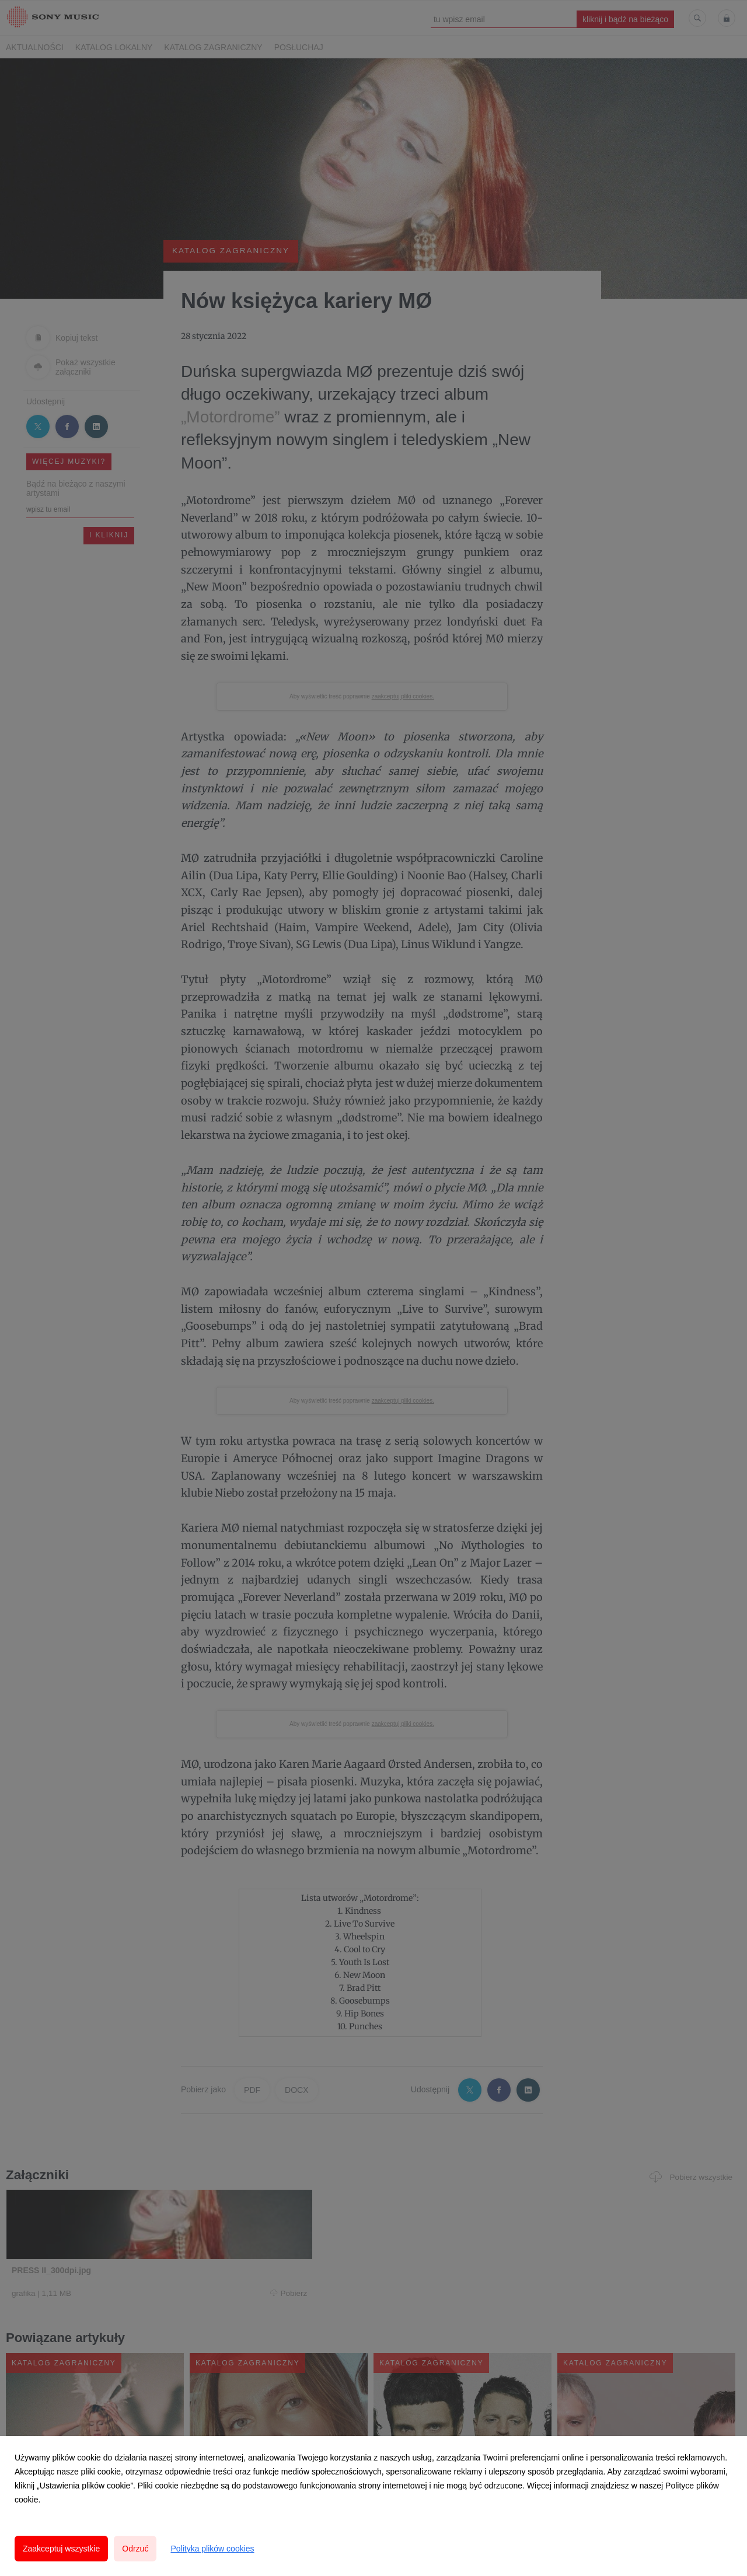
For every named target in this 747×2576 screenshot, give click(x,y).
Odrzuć (135, 2548)
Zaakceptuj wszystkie (61, 2548)
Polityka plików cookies (212, 2548)
